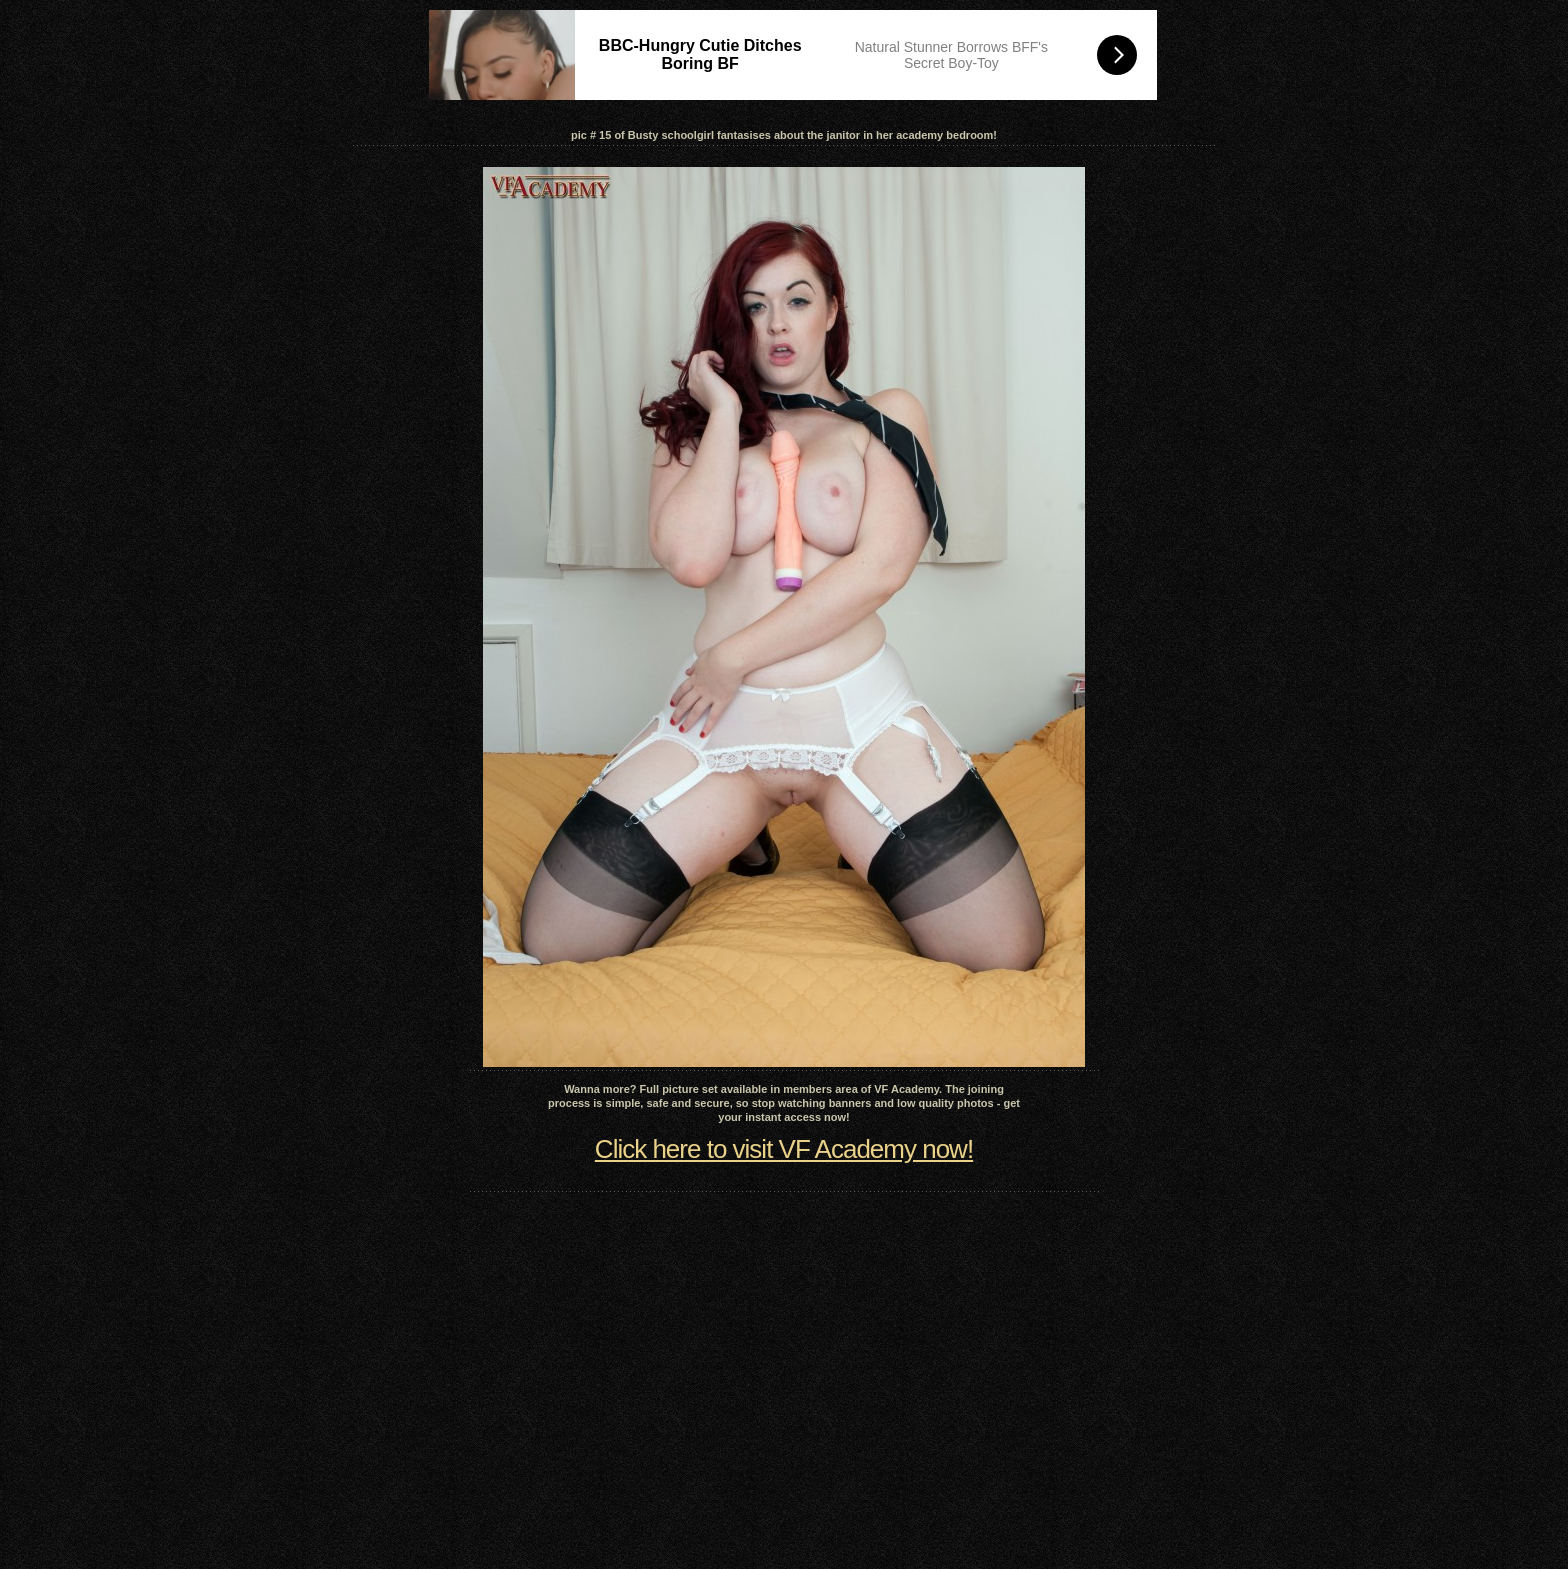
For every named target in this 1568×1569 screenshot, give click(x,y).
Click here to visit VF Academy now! (784, 1149)
